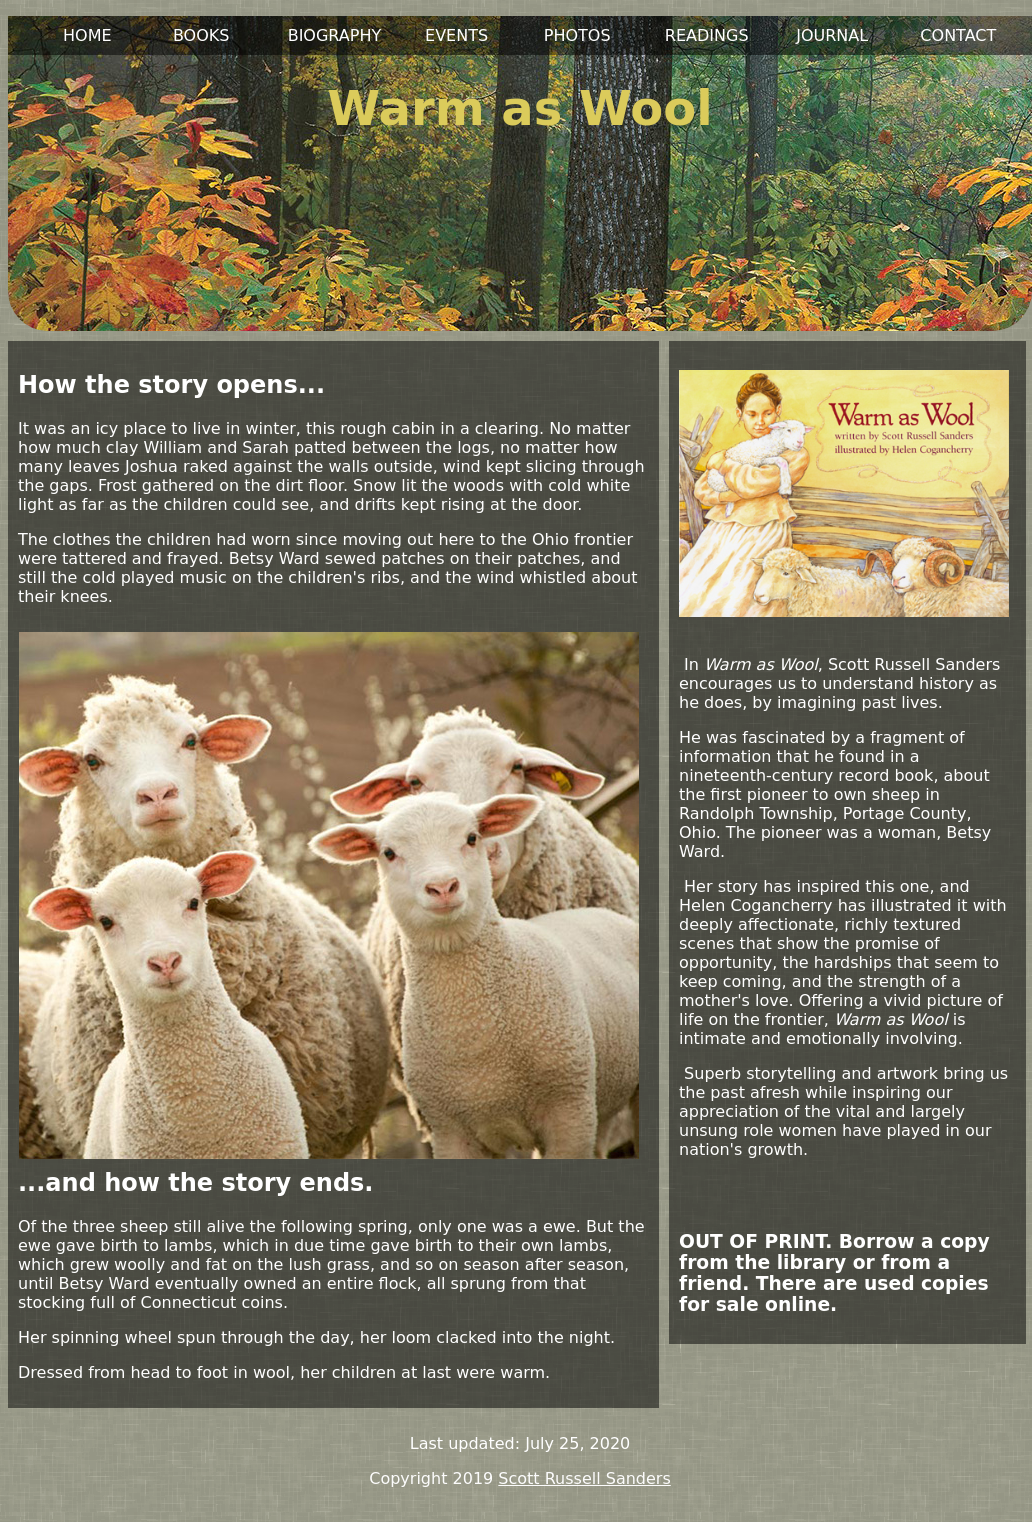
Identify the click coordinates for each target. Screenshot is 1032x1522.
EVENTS (456, 35)
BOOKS (201, 35)
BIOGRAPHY (335, 35)
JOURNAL (832, 35)
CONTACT (958, 35)
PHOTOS (577, 35)
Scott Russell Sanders (584, 1478)
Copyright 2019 (431, 1478)
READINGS (707, 35)
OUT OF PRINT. (755, 1241)
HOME (87, 35)
